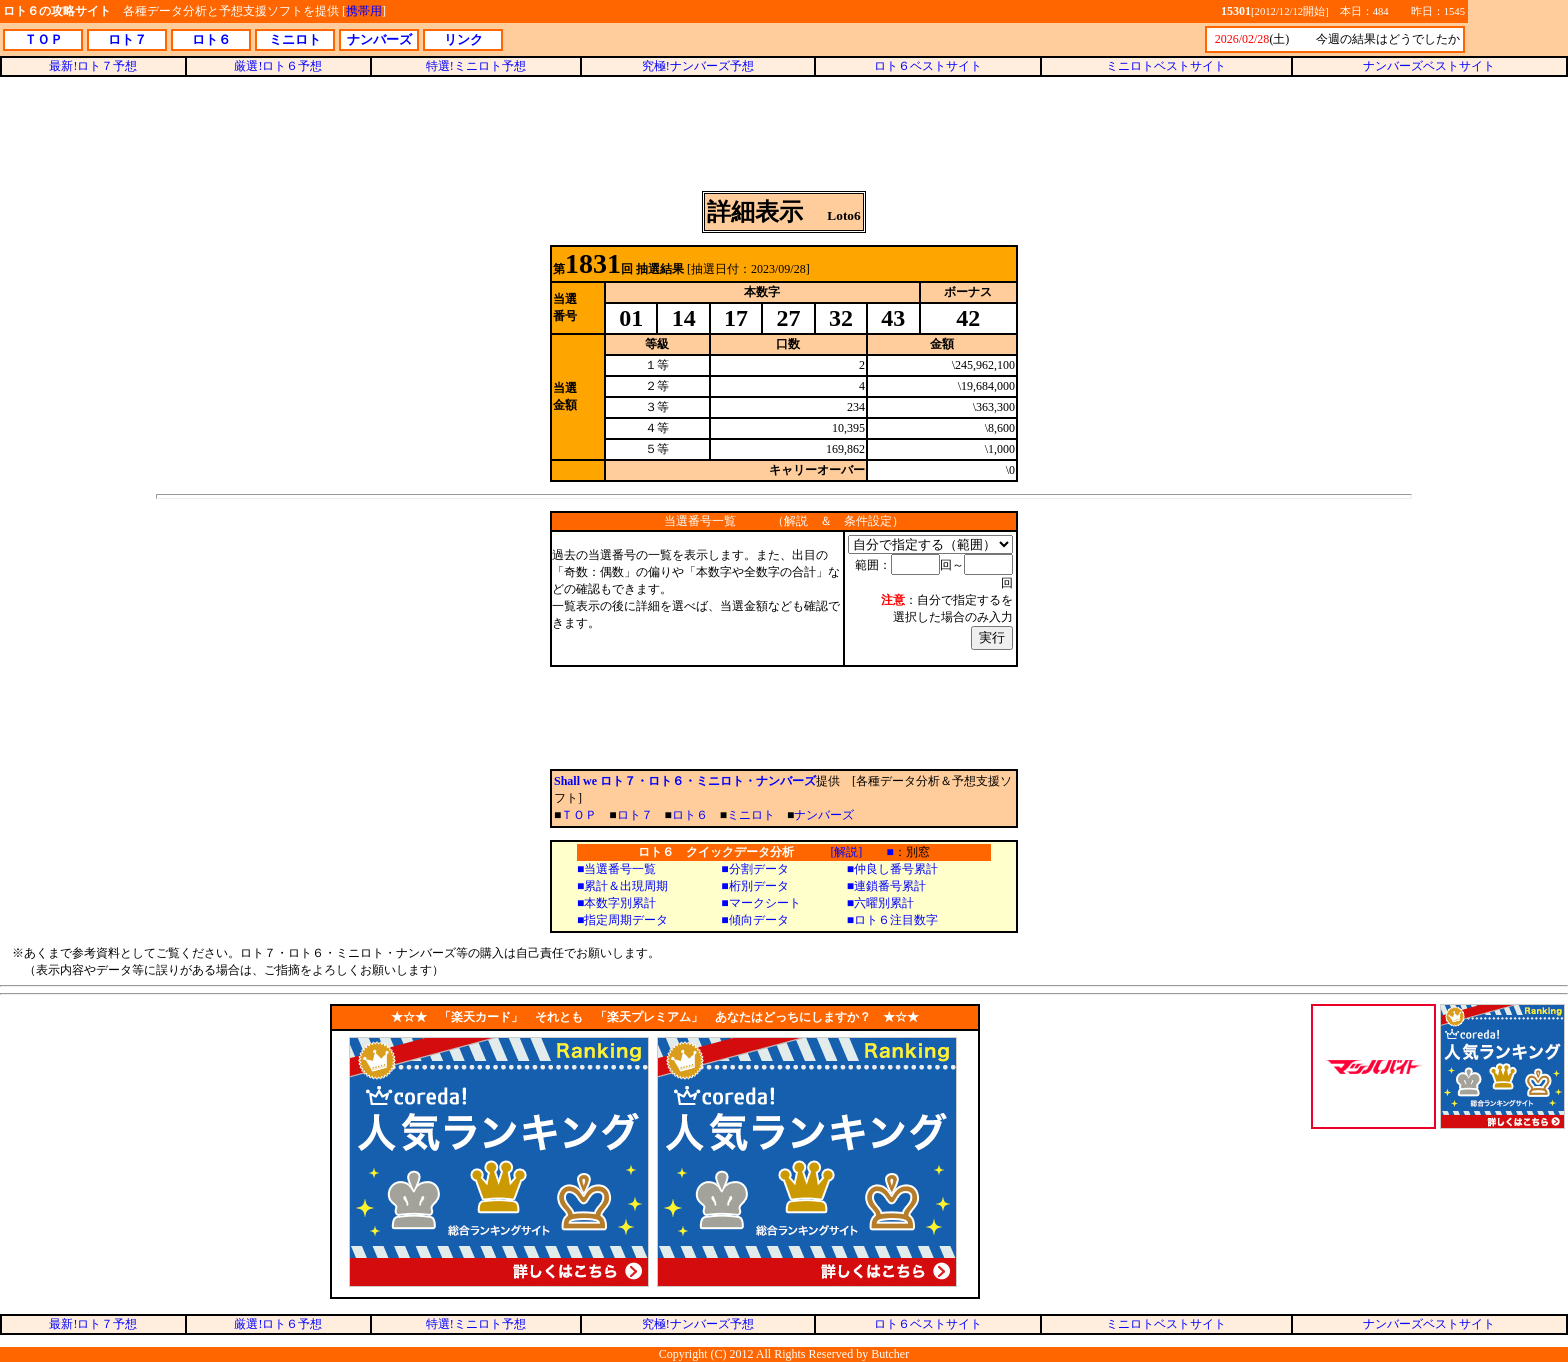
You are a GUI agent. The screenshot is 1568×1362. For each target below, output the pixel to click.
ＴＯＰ (579, 815)
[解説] (846, 852)
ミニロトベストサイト (1166, 66)
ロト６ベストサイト (928, 66)
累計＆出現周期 (626, 886)
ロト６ (690, 815)
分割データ (759, 869)
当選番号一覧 (620, 869)
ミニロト (751, 815)
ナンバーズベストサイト (1429, 66)
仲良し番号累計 (896, 869)
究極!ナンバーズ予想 (698, 66)
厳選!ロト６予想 (278, 66)
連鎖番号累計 (890, 886)
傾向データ (759, 920)
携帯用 (364, 11)
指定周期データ (626, 920)
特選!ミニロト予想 (476, 66)
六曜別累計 (884, 903)
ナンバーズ (824, 815)
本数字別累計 (620, 903)
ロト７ (635, 815)
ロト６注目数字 (896, 920)
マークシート (765, 903)
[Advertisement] (784, 134)
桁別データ (759, 886)
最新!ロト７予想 (93, 66)
